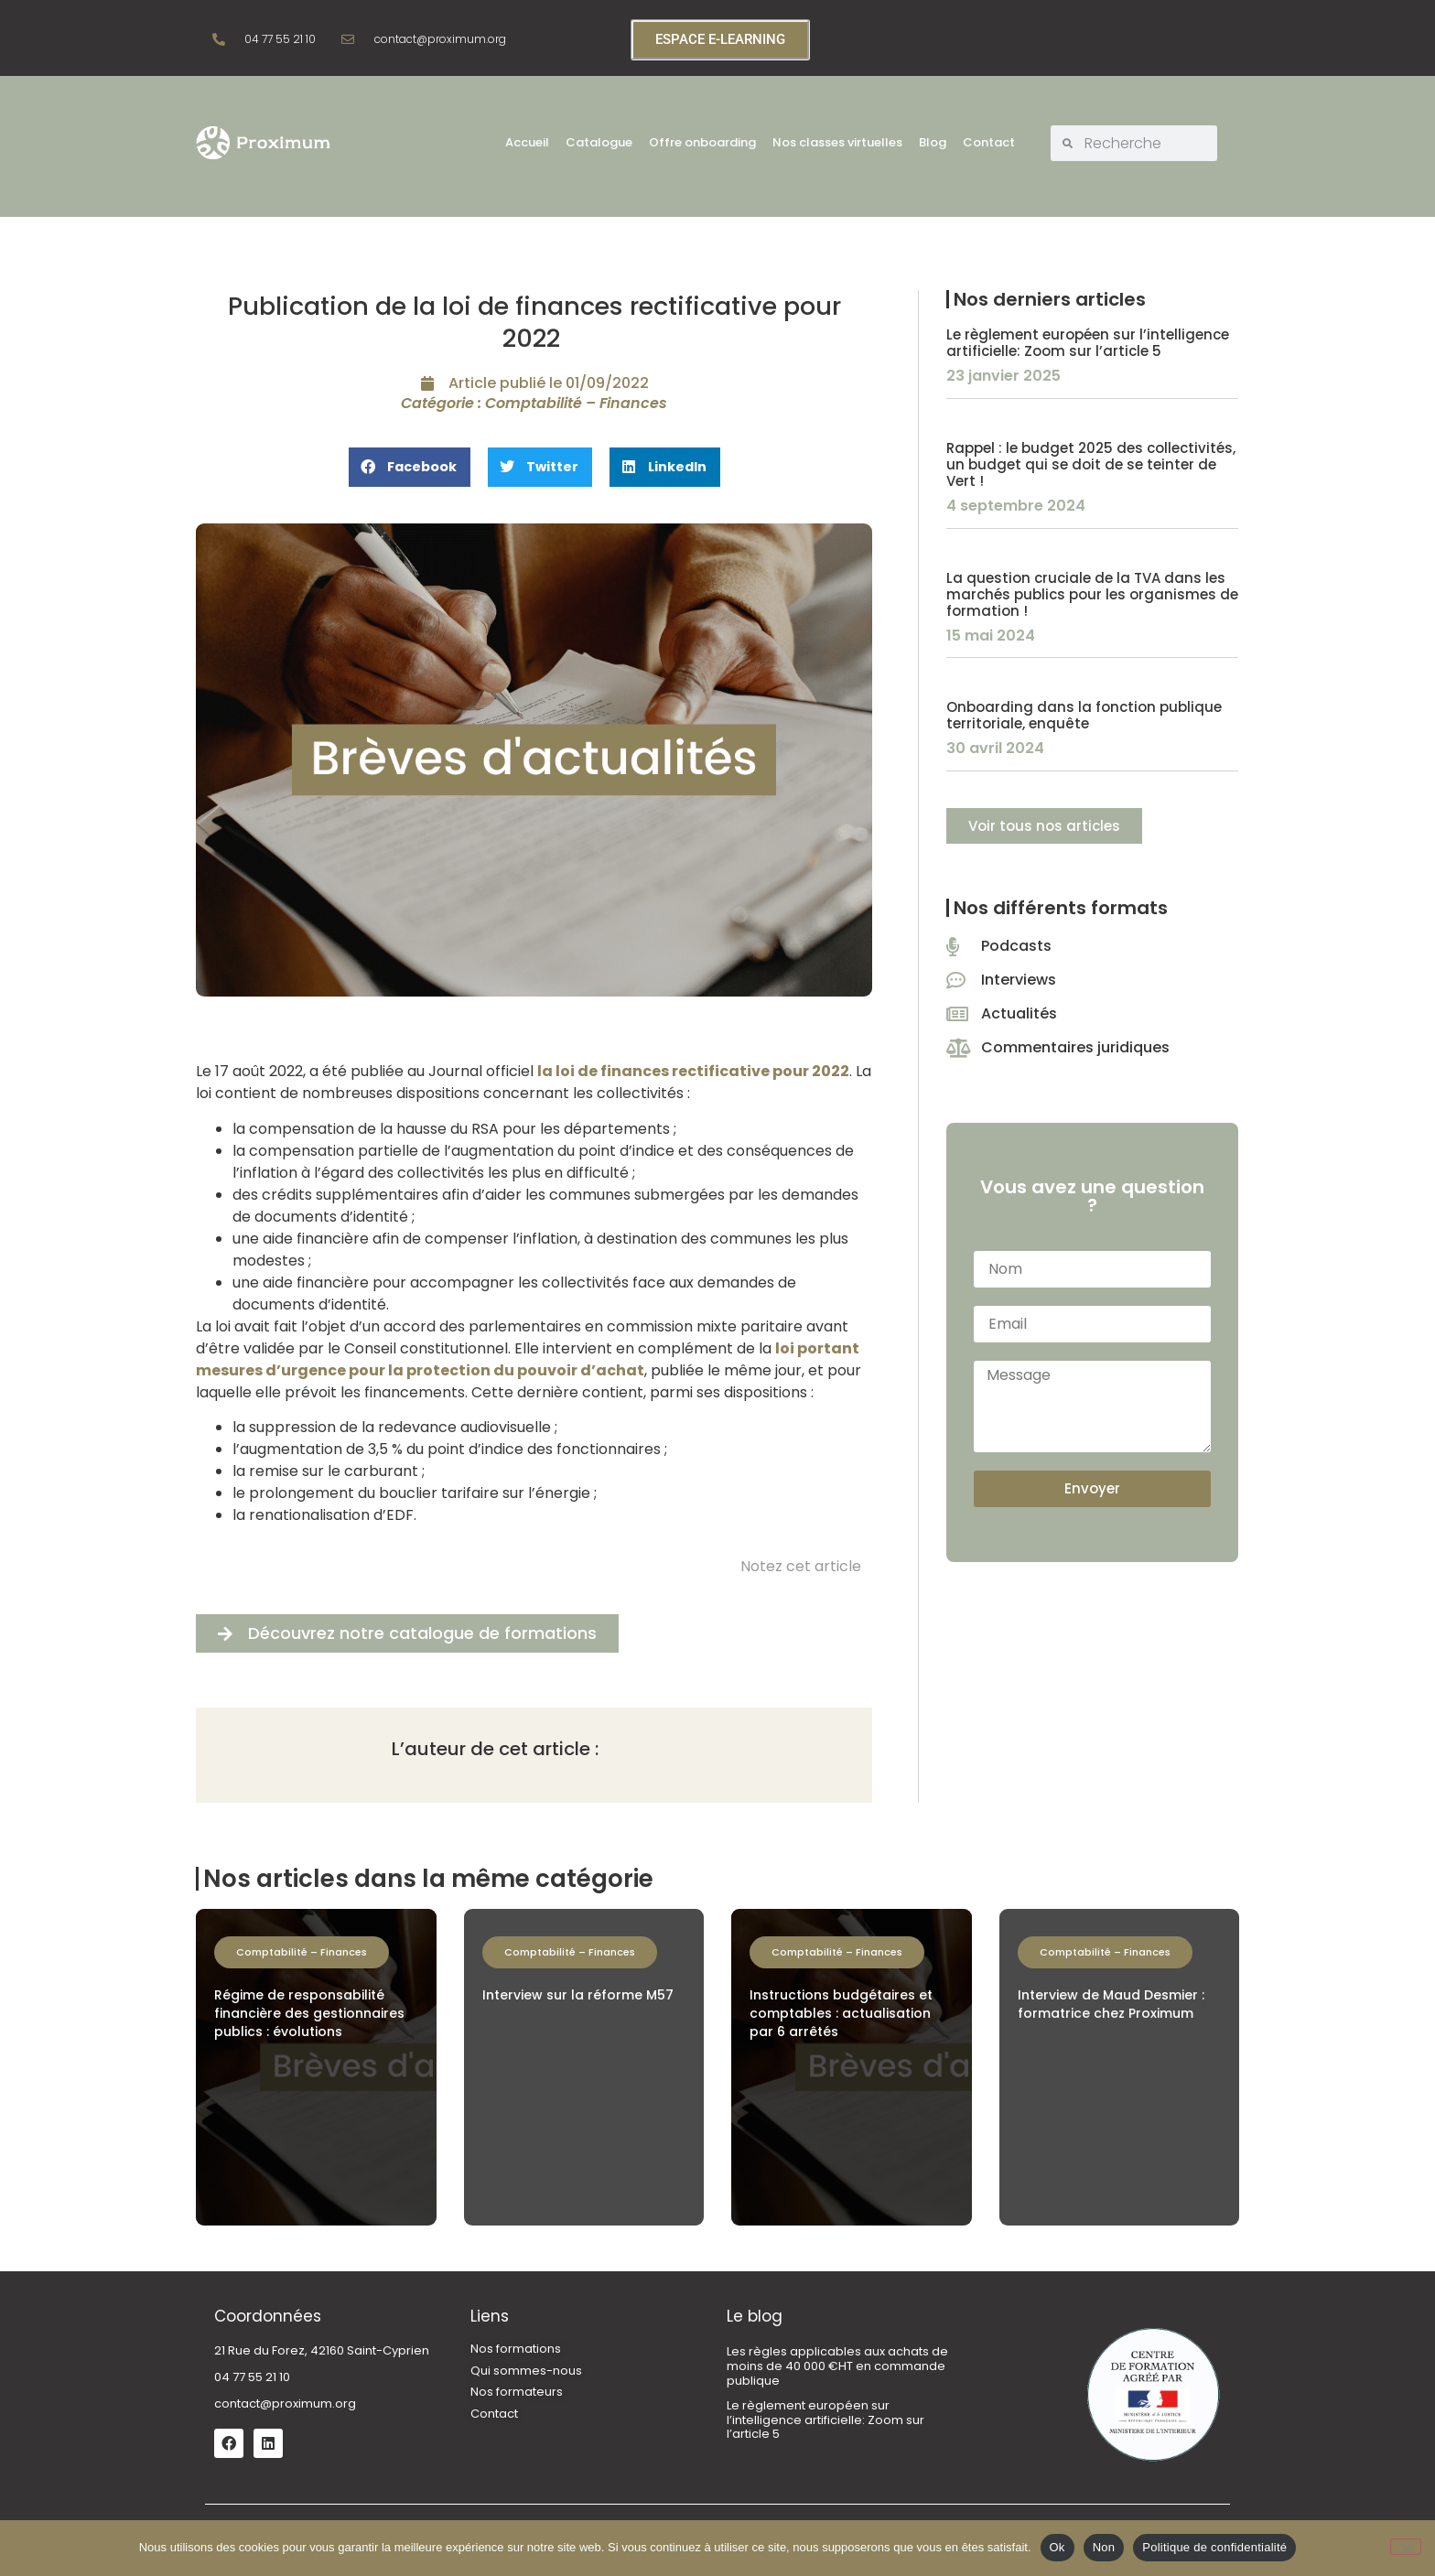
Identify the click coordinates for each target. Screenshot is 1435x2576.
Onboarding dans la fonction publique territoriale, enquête (1084, 715)
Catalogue (599, 142)
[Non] (1405, 2546)
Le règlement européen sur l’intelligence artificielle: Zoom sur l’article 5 (1087, 343)
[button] (409, 467)
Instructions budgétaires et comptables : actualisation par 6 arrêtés (841, 2013)
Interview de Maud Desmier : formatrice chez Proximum (1111, 2004)
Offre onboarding (702, 142)
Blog (932, 142)
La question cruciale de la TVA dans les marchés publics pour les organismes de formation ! (1092, 594)
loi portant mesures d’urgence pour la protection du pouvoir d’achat (527, 1359)
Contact (989, 142)
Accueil (527, 142)
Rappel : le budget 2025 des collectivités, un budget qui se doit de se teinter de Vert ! (1090, 464)
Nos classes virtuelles (837, 142)
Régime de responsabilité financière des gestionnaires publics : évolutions (309, 2013)
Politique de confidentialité (1214, 2547)
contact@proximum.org (285, 2403)
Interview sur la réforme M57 (578, 1995)
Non (1104, 2547)
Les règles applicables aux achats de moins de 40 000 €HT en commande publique (837, 2365)
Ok (1057, 2547)
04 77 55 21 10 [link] (252, 2377)
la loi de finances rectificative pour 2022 (693, 1071)
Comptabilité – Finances (576, 403)
